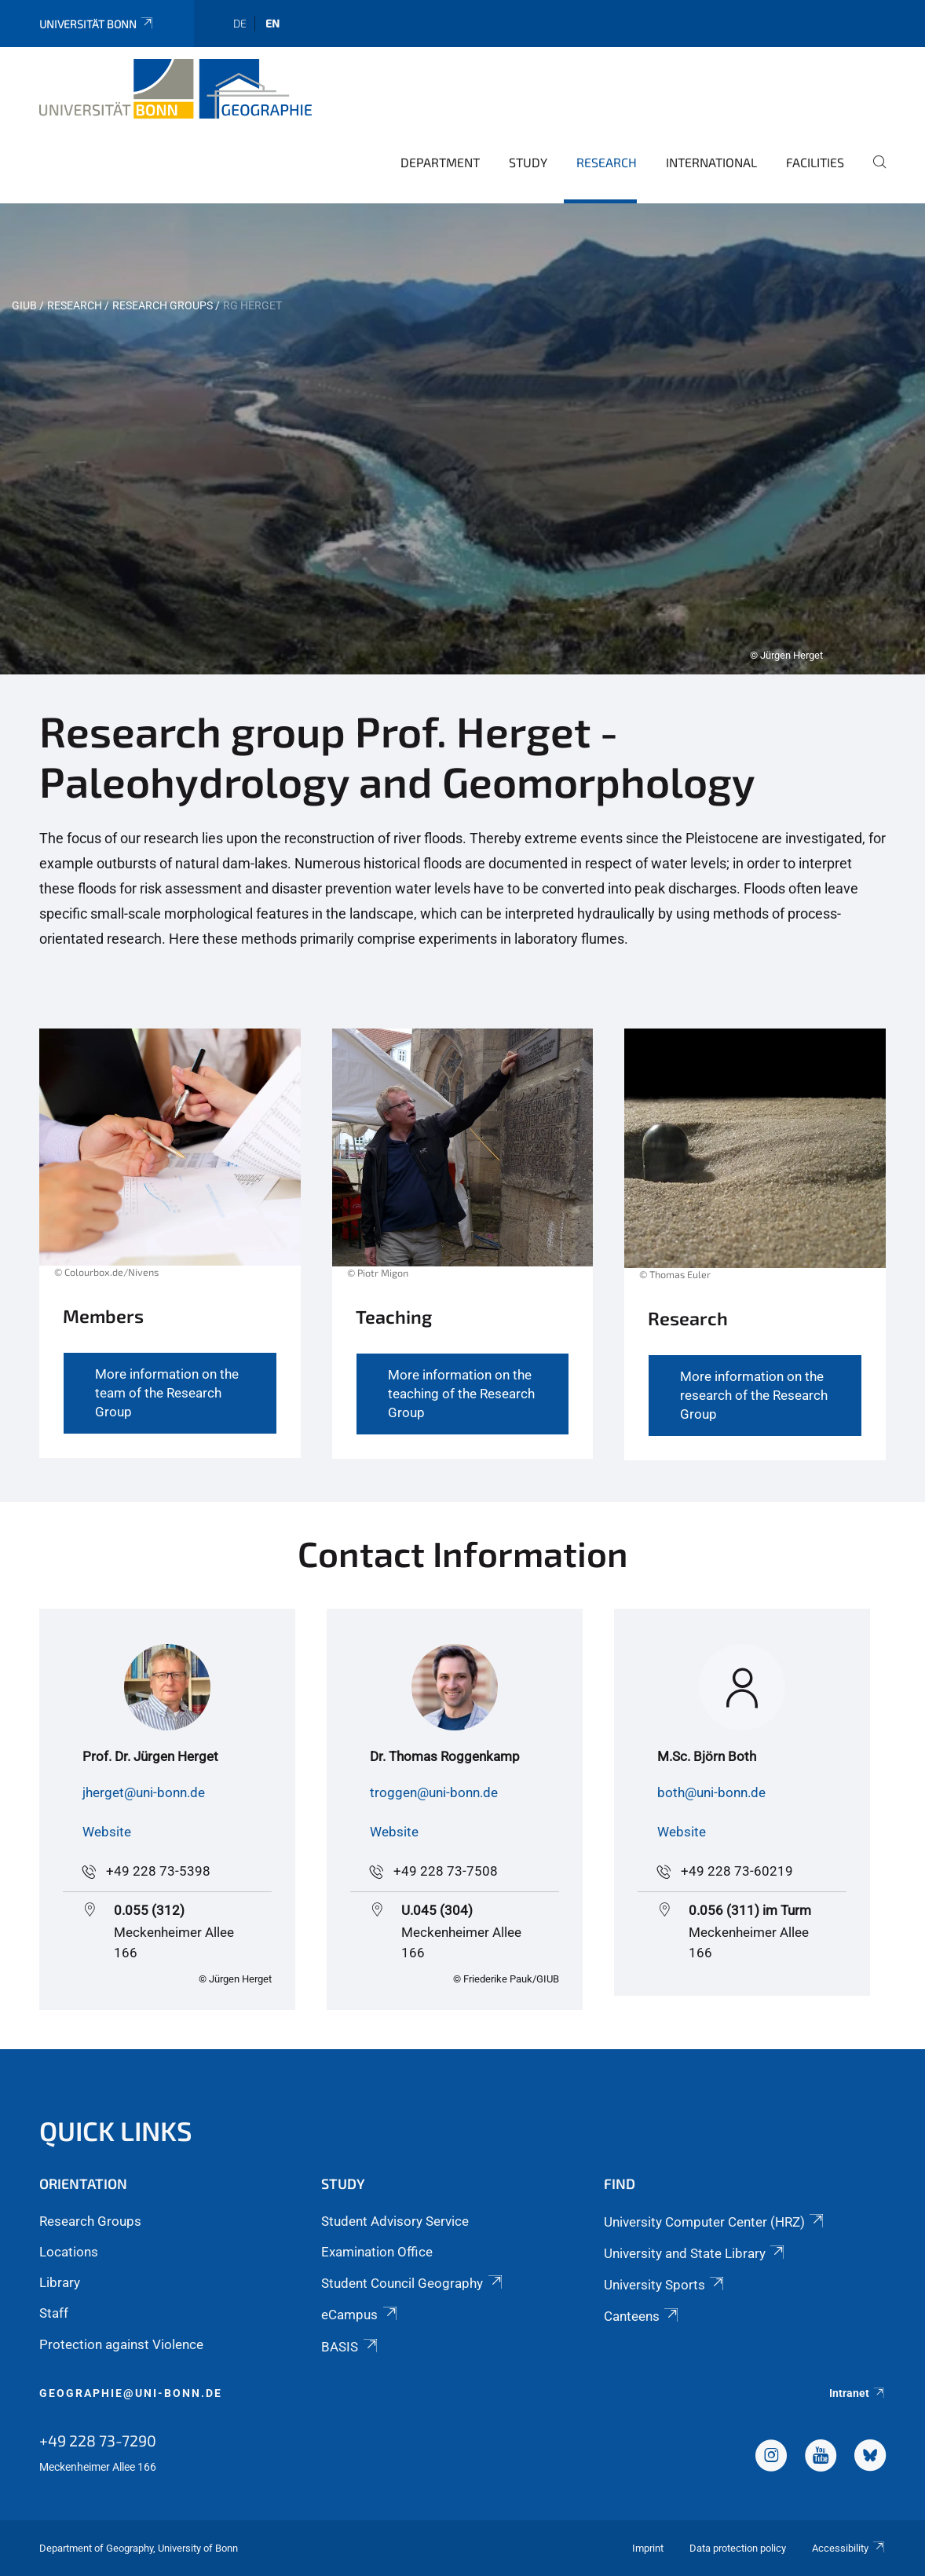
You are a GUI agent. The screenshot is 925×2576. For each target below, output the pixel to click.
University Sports (665, 2285)
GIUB (24, 305)
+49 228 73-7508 (445, 1871)
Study (528, 162)
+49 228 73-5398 (158, 1871)
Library (59, 2282)
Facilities (815, 162)
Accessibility (849, 2548)
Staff (53, 2313)
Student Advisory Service (395, 2221)
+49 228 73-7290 (97, 2440)
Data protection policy (737, 2548)
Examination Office (377, 2252)
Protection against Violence (121, 2344)
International (711, 162)
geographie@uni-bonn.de (130, 2393)
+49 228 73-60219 (737, 1871)
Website (106, 1832)
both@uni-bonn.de (711, 1792)
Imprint (648, 2548)
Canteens (642, 2316)
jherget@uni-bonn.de (143, 1792)
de (240, 23)
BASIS (350, 2347)
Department (440, 162)
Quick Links (115, 2130)
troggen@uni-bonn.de (434, 1792)
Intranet (857, 2393)
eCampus (360, 2314)
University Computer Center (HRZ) (715, 2222)
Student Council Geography (412, 2283)
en (272, 23)
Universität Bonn (97, 24)
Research (606, 162)
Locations (68, 2252)
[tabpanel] (462, 438)
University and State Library (695, 2253)
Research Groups (162, 305)
